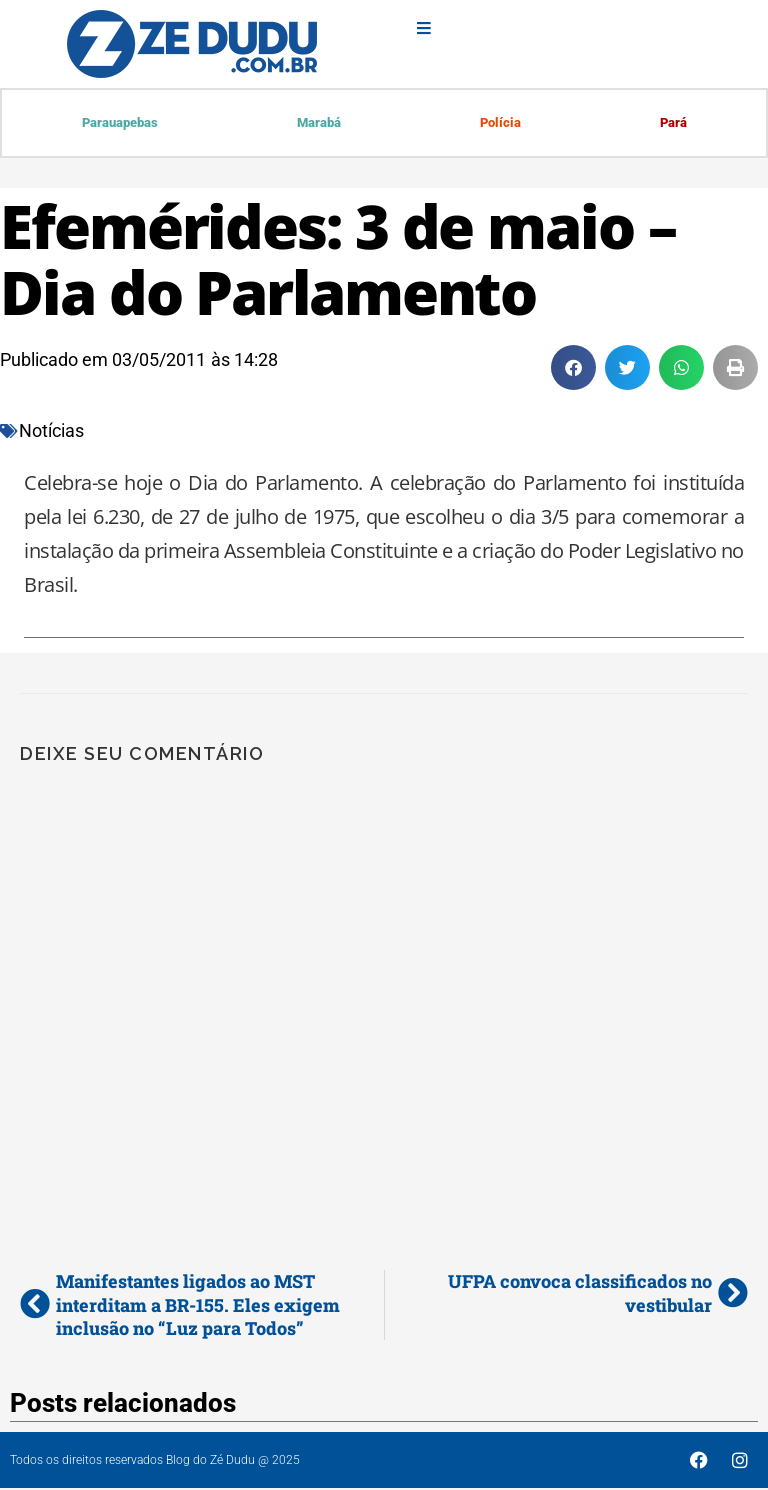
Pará (672, 123)
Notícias (51, 432)
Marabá (319, 123)
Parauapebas (120, 123)
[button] (573, 369)
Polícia (499, 123)
